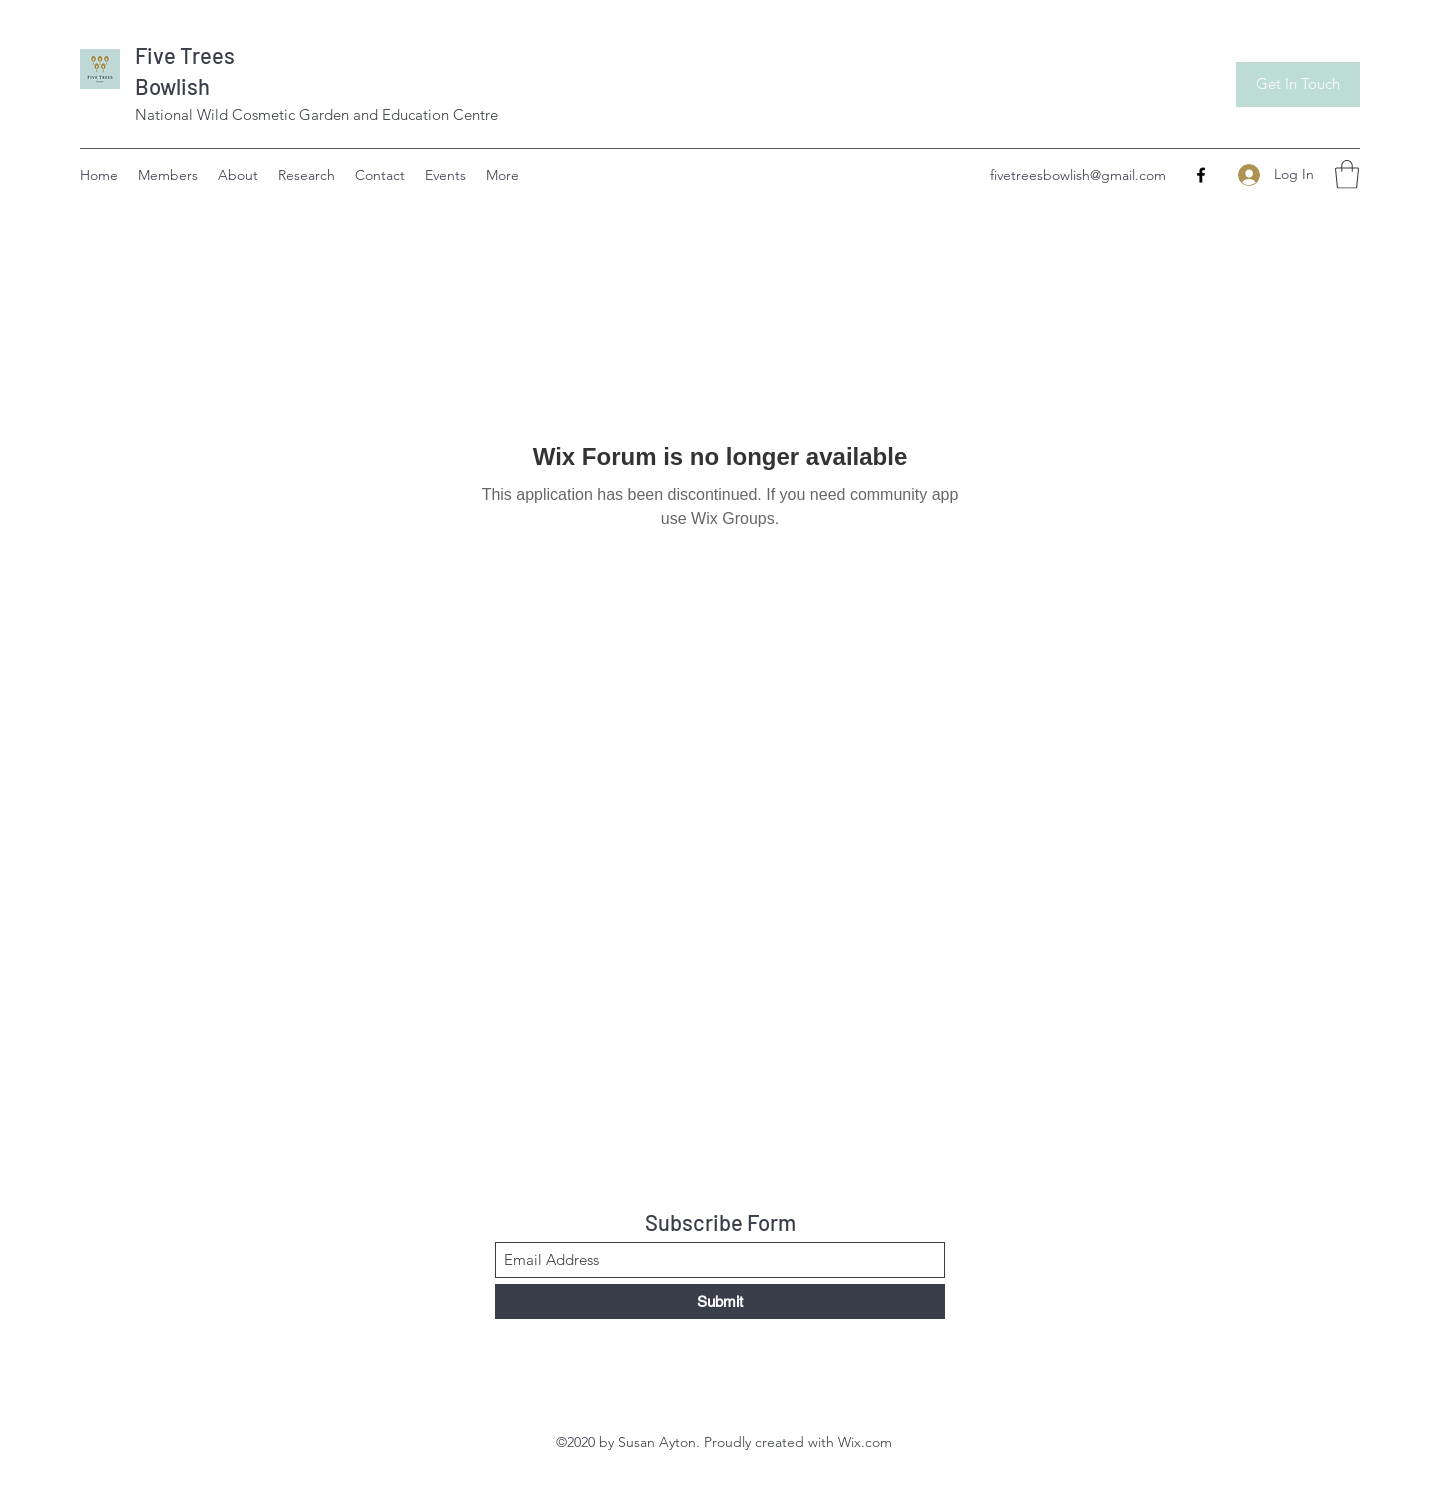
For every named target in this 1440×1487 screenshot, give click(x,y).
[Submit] (720, 1301)
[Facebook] (1201, 175)
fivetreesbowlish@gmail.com (1078, 175)
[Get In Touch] (1298, 84)
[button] (1347, 174)
